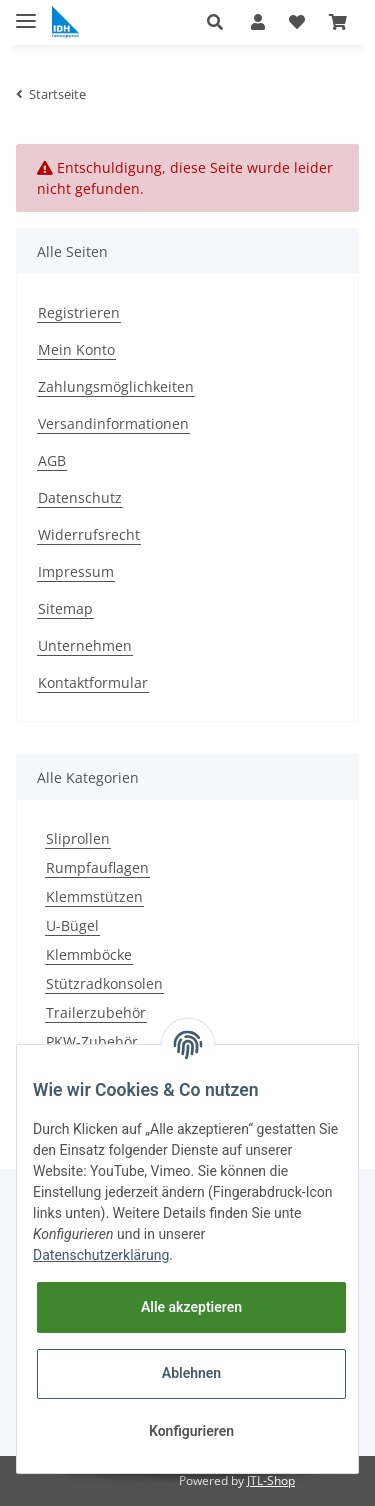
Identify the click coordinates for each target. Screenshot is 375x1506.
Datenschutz (80, 497)
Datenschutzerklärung (101, 1255)
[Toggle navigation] (26, 12)
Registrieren (79, 312)
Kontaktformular (93, 682)
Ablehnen (191, 1373)
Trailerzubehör (96, 1012)
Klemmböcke (89, 954)
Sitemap (65, 608)
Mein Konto (76, 349)
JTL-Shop (271, 1480)
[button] (223, 22)
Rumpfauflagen (97, 867)
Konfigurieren (191, 1431)
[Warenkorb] (338, 22)
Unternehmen (85, 645)
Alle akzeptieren (191, 1307)
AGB (52, 460)
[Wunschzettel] (297, 22)
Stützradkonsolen (104, 983)
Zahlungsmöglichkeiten (116, 386)
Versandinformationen (113, 423)
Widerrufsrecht (89, 534)
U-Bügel (72, 925)
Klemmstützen (94, 896)
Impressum (76, 571)
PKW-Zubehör (92, 1041)
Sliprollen (78, 838)
